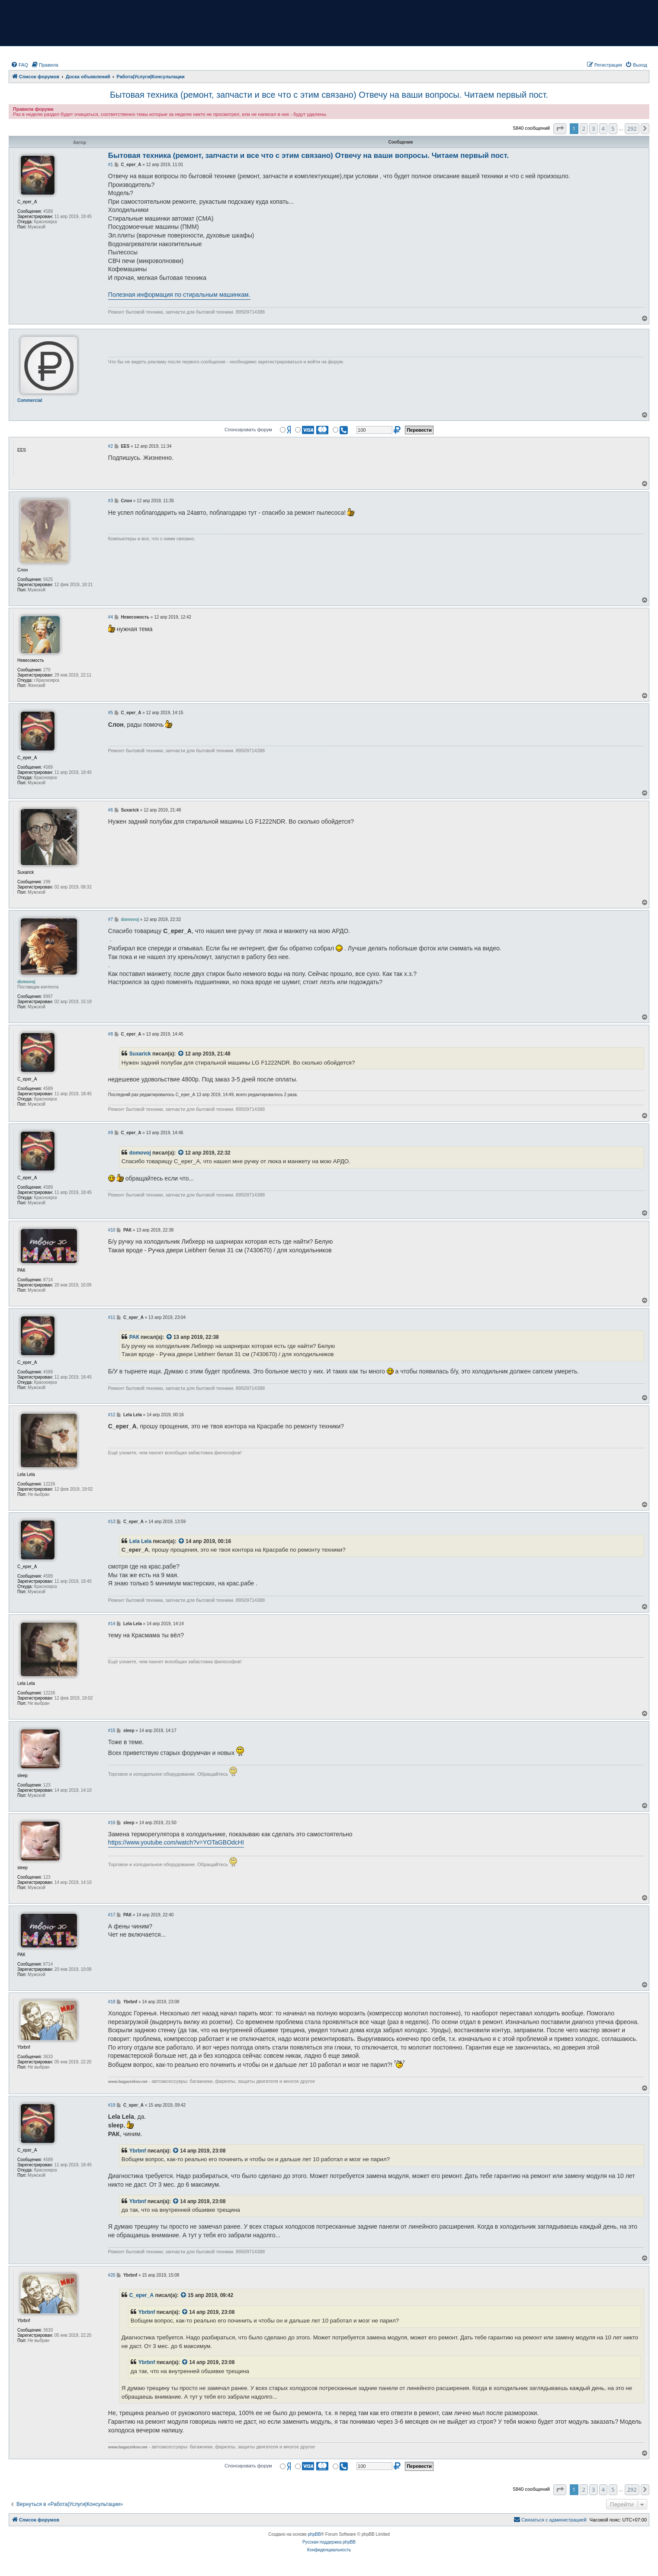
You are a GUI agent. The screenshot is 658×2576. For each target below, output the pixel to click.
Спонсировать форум (248, 429)
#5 (110, 712)
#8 (110, 1034)
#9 (110, 1132)
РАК (134, 1337)
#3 (110, 500)
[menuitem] (19, 65)
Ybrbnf (137, 2151)
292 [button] (632, 128)
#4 (110, 617)
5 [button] (612, 128)
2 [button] (583, 128)
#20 (112, 2275)
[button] (559, 128)
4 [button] (603, 128)
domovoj (140, 1153)
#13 (112, 1521)
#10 (112, 1230)
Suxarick (140, 1054)
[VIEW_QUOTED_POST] (181, 1054)
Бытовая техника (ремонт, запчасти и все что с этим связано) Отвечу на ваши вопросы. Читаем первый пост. (329, 94)
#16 (112, 1822)
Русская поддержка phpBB (329, 2542)
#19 (112, 2105)
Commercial (29, 400)
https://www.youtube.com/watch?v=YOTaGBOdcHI (176, 1842)
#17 (112, 1914)
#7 (110, 919)
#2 (110, 446)
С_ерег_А (141, 2295)
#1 (110, 164)
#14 (112, 1623)
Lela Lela (140, 1541)
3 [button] (593, 128)
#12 (112, 1414)
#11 (112, 1317)
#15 (112, 1730)
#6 (110, 810)
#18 (112, 2001)
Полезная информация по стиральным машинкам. (179, 294)
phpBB (314, 2534)
